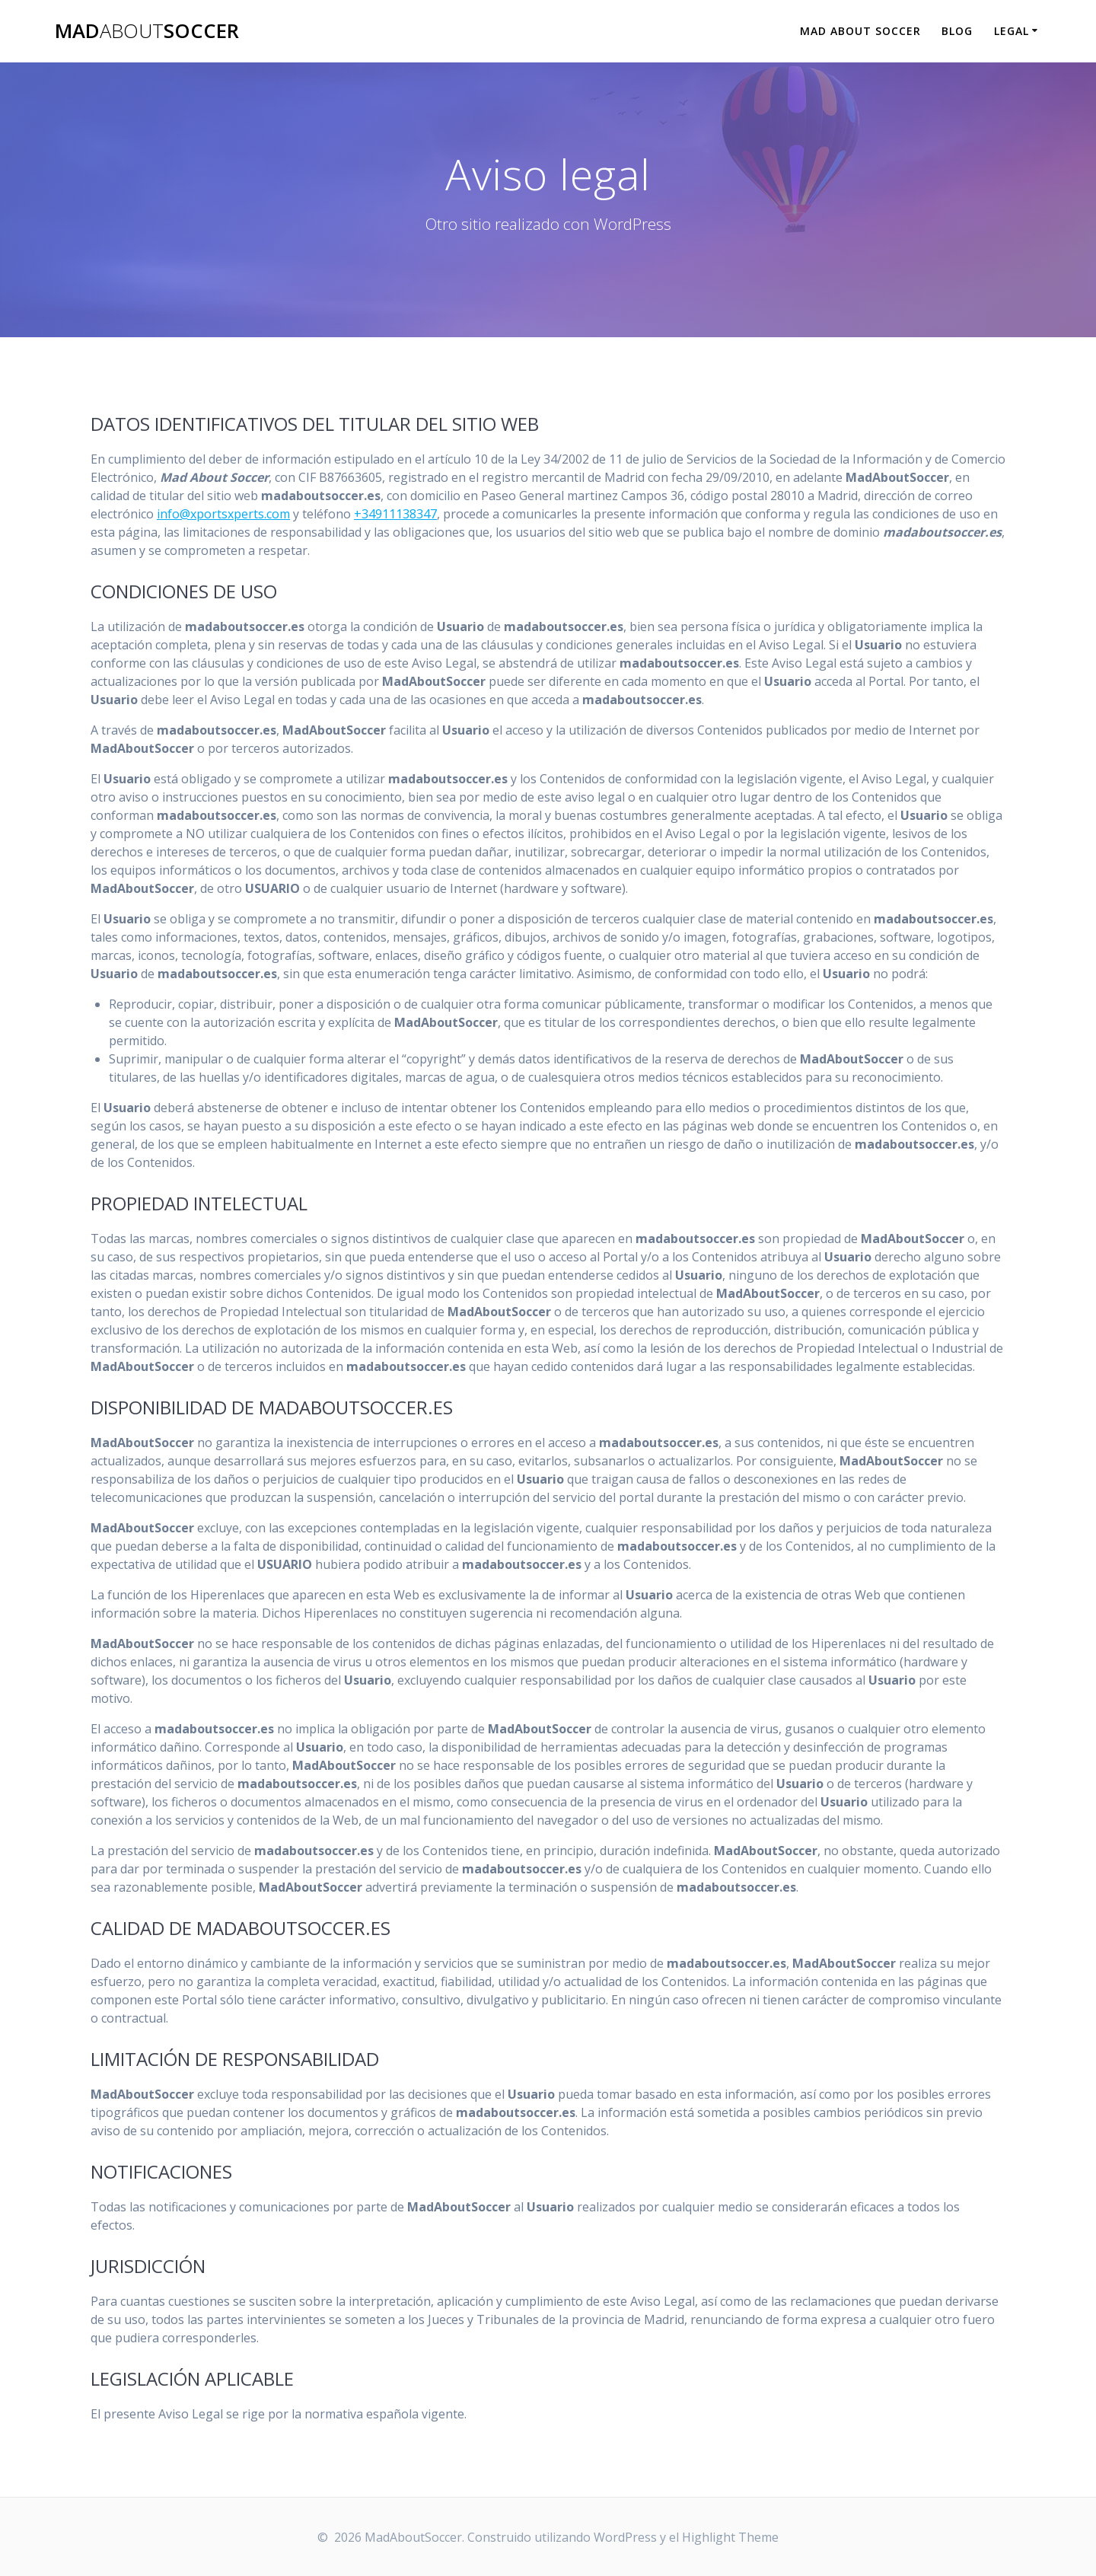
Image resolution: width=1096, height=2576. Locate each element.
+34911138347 (395, 513)
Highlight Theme (730, 2537)
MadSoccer (147, 31)
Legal (1011, 31)
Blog (957, 31)
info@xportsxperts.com (223, 513)
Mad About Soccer (860, 31)
